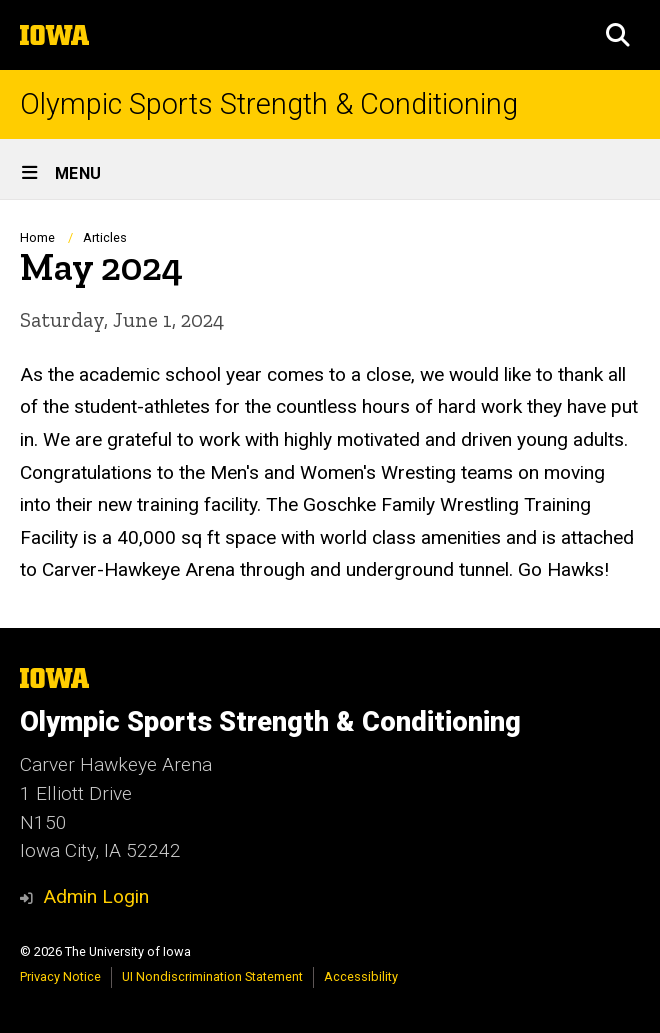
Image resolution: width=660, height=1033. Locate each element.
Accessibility (361, 976)
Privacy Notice (60, 976)
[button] (618, 35)
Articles (105, 237)
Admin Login (96, 896)
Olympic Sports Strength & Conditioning (269, 104)
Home (37, 237)
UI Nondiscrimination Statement (212, 976)
